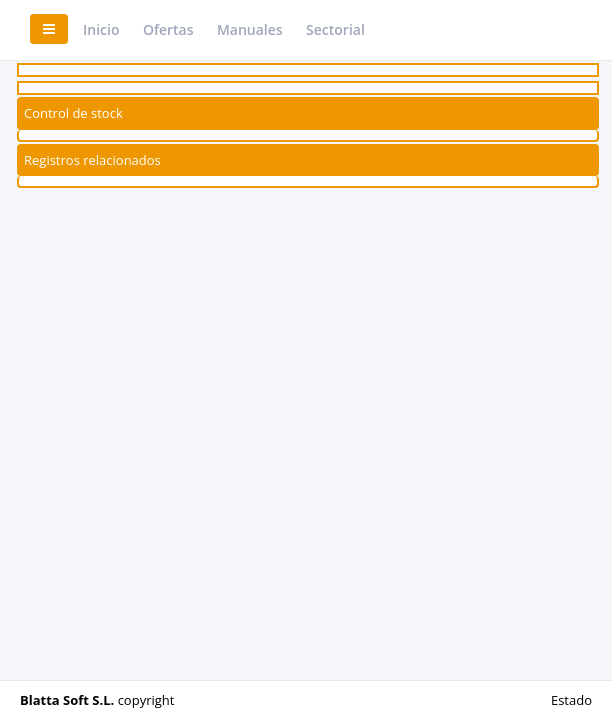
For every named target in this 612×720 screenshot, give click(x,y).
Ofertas (168, 29)
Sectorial (335, 29)
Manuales (250, 29)
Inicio (101, 29)
